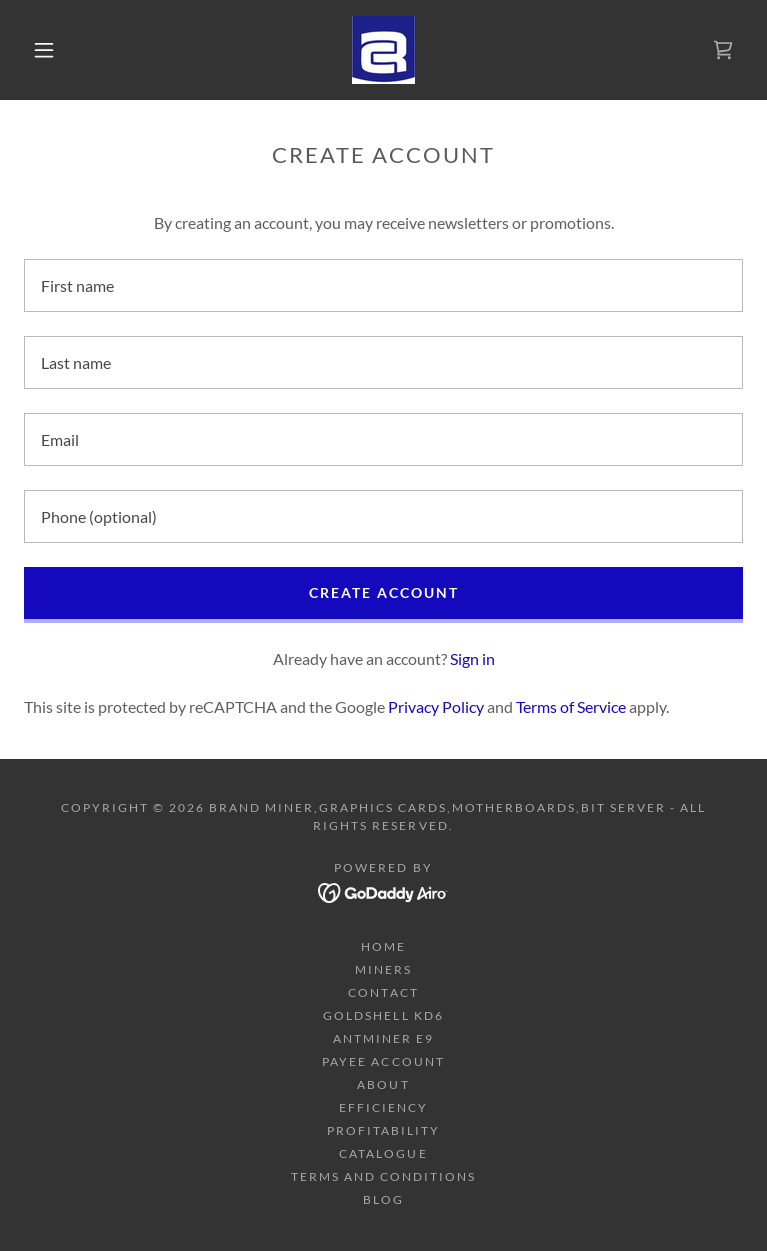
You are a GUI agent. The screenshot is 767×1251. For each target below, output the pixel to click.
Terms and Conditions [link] (383, 1176)
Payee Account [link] (383, 1061)
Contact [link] (383, 992)
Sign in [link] (472, 658)
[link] (383, 50)
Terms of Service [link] (571, 706)
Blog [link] (383, 1199)
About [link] (383, 1084)
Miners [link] (383, 969)
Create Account (384, 592)
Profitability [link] (383, 1130)
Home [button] (383, 946)
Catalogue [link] (383, 1153)
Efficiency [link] (383, 1107)
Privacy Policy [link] (436, 706)
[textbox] (383, 285)
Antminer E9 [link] (383, 1038)
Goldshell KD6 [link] (383, 1015)
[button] (60, 50)
